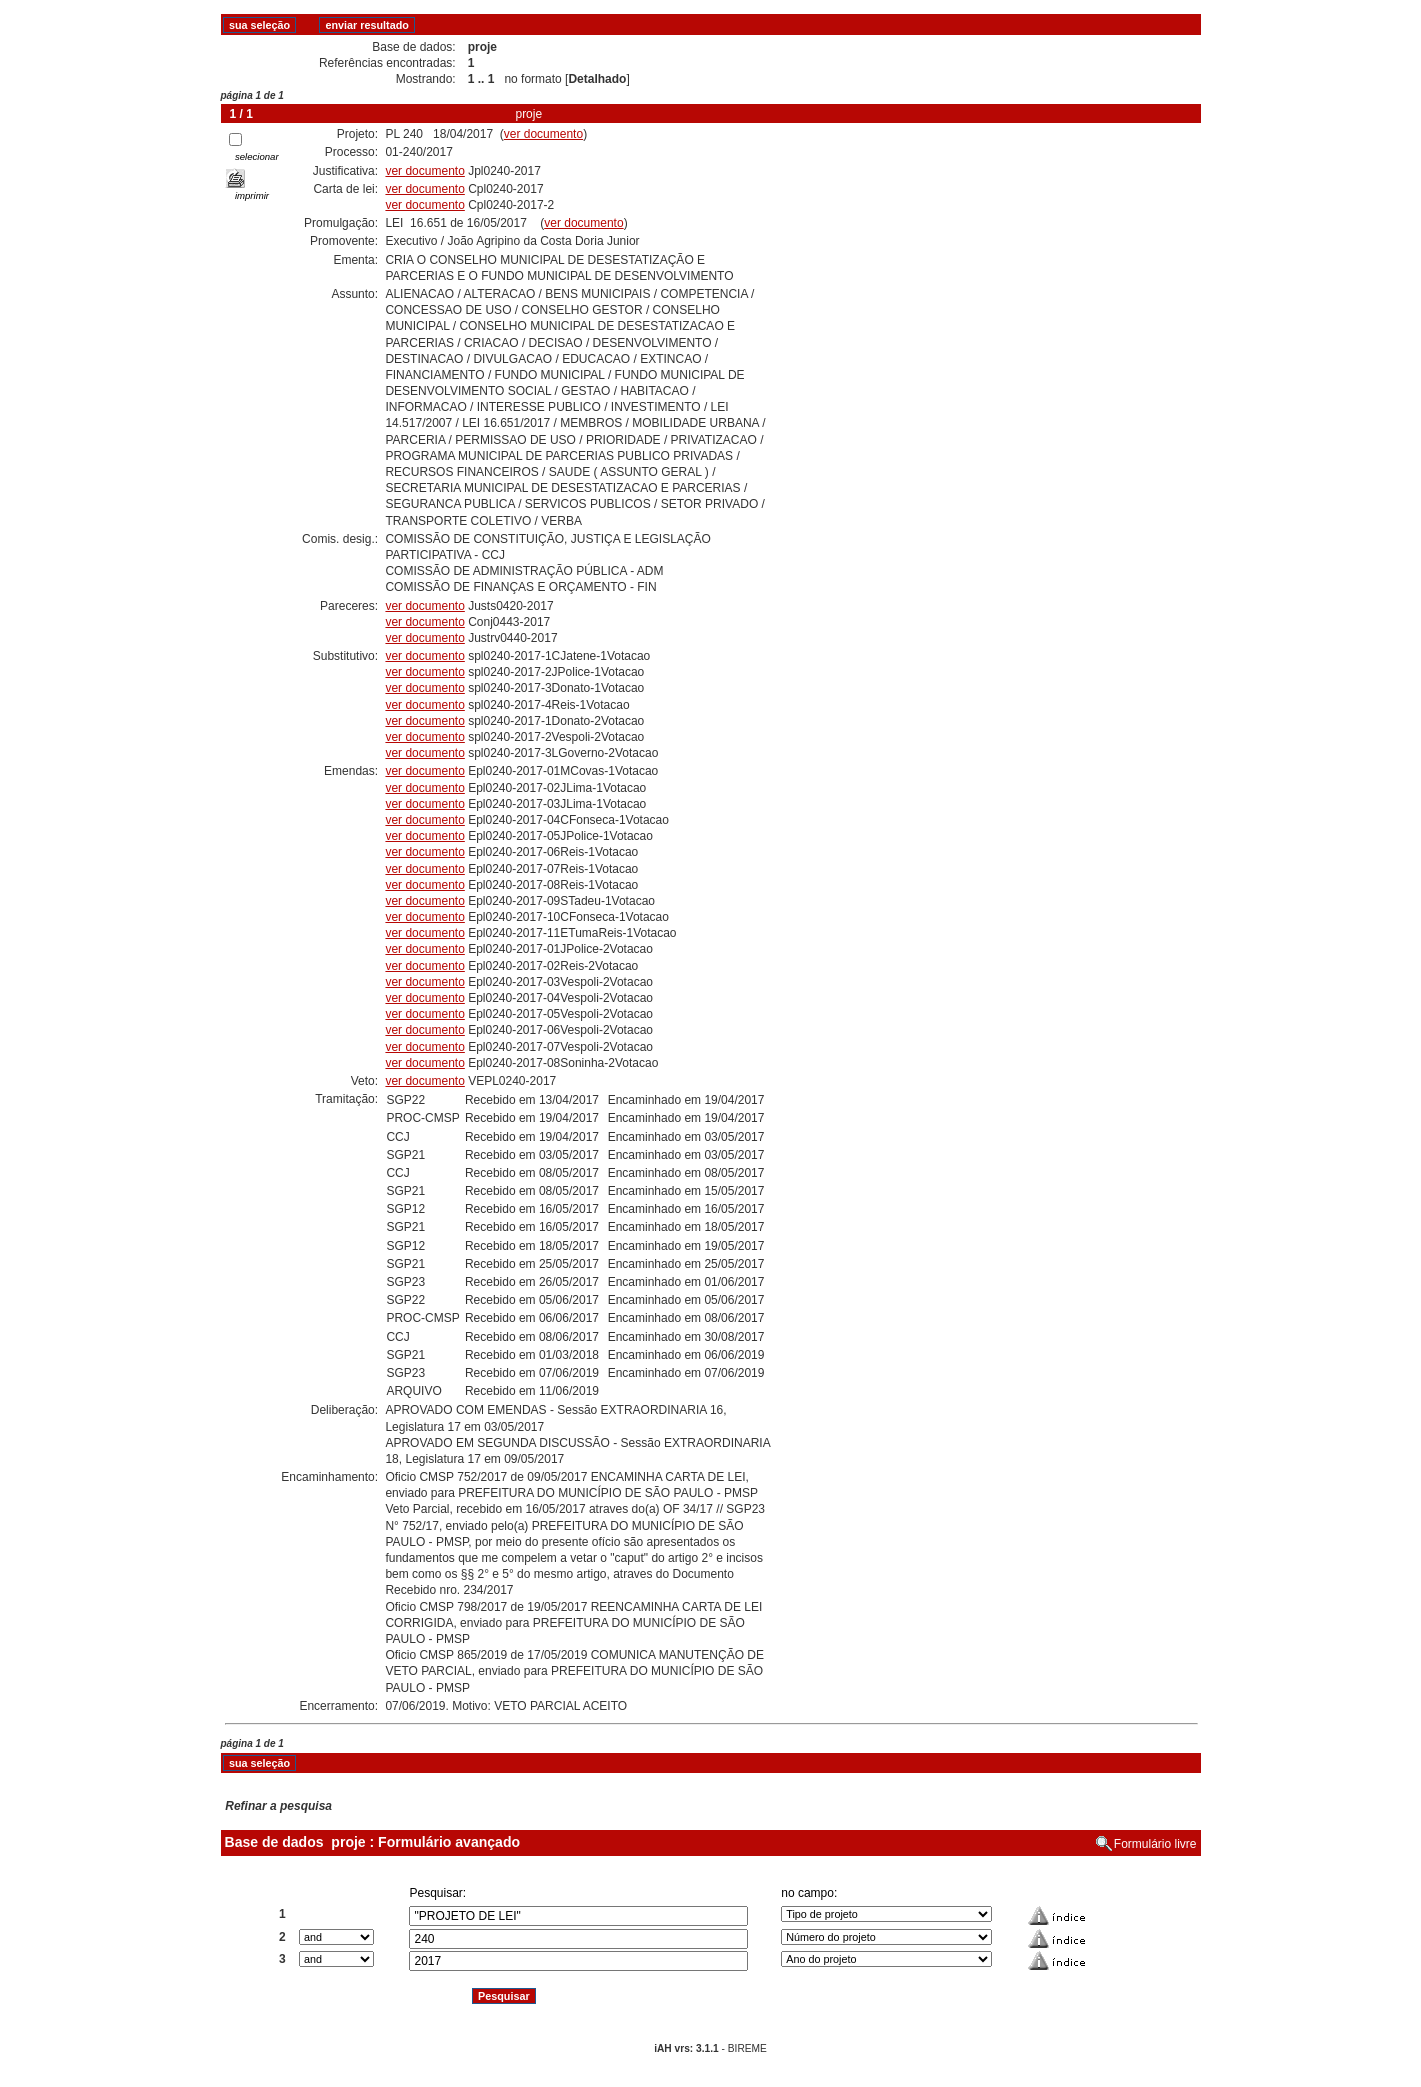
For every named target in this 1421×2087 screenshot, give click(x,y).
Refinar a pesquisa (278, 1806)
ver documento (543, 134)
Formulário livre (1155, 1844)
